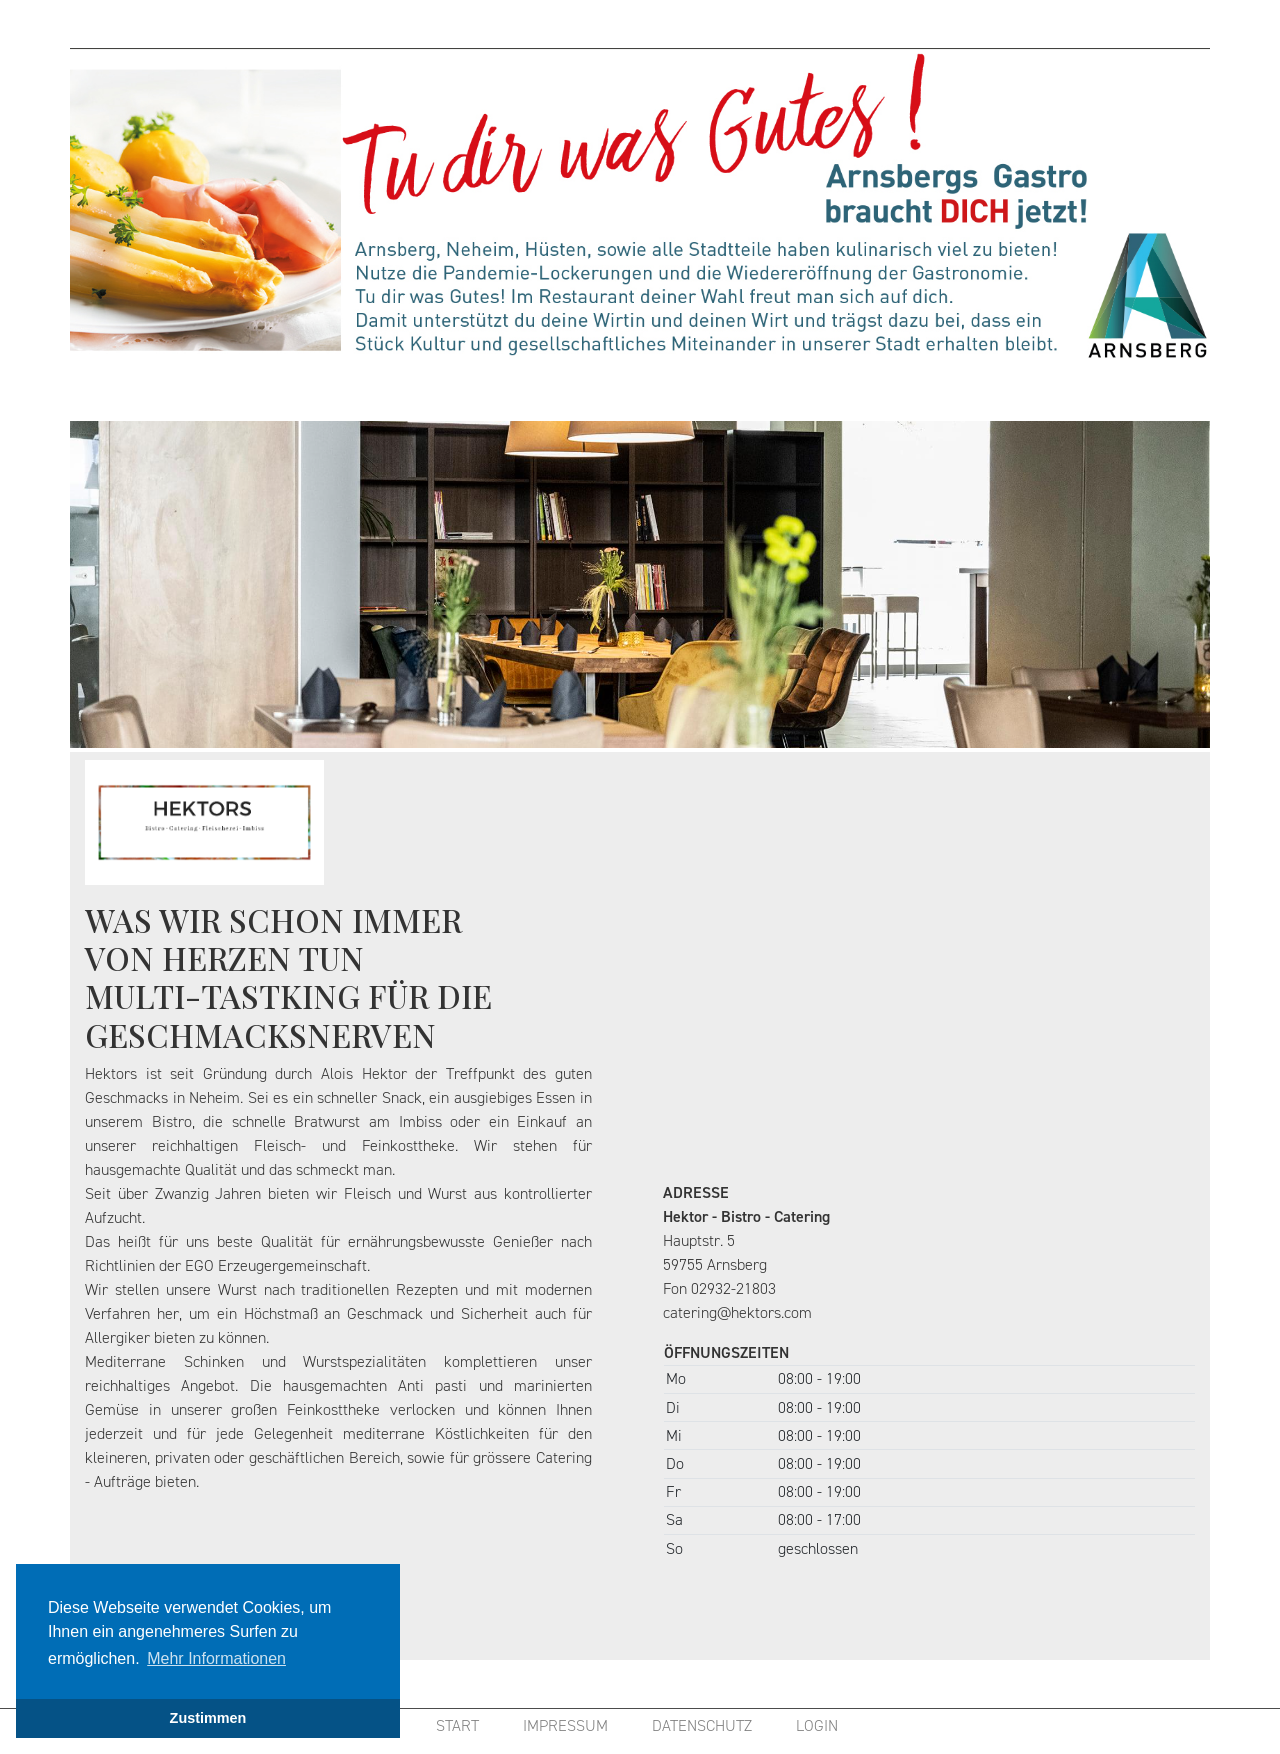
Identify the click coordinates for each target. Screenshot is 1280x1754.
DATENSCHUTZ (702, 1725)
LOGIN (817, 1725)
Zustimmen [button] (208, 1718)
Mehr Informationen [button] (216, 1658)
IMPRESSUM (565, 1725)
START (457, 1725)
